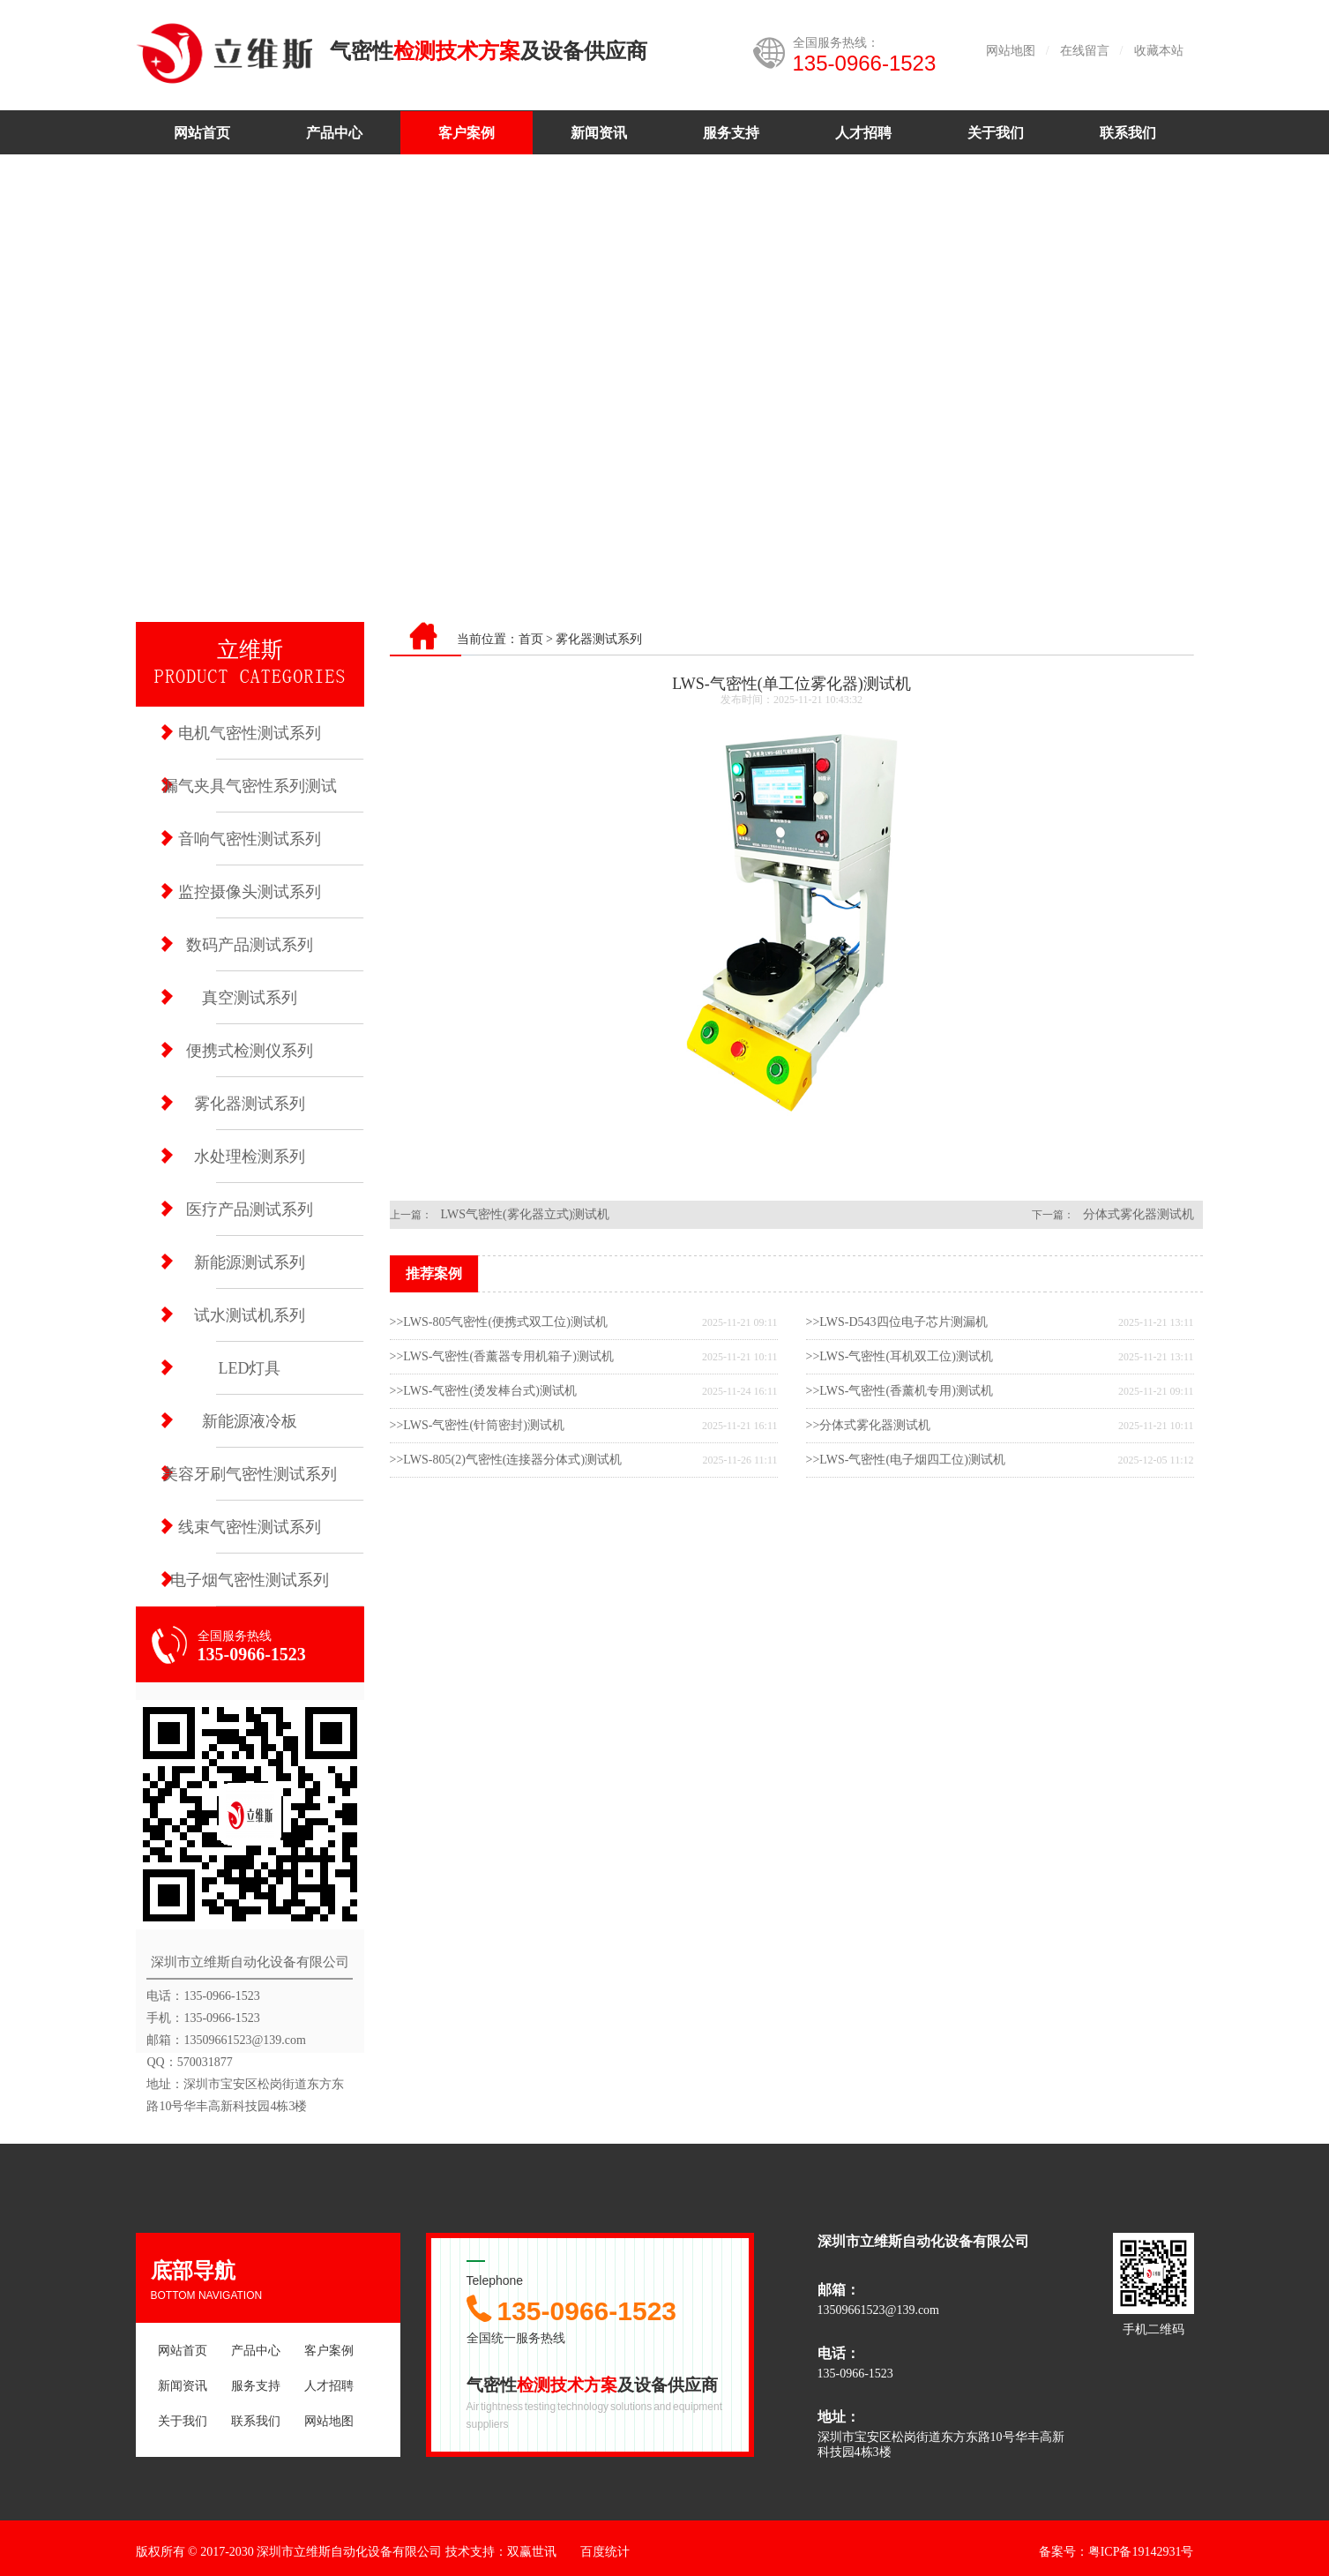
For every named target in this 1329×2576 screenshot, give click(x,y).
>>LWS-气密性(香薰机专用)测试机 (899, 1390)
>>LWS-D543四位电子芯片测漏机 (897, 1322)
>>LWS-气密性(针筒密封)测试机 (477, 1425)
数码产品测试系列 (249, 945)
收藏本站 (1158, 50)
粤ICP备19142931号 (1141, 2551)
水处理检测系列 (249, 1156)
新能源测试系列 (249, 1262)
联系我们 (1128, 132)
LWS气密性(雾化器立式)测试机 (525, 1214)
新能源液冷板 (249, 1421)
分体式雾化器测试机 (1138, 1214)
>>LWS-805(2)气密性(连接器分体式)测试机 (506, 1459)
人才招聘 (863, 132)
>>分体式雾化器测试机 (868, 1425)
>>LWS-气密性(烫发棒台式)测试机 (483, 1390)
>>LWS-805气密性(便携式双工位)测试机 (499, 1322)
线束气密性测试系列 (249, 1527)
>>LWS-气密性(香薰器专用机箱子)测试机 (502, 1356)
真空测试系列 (249, 998)
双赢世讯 (531, 2551)
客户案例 (466, 132)
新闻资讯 (599, 132)
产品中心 (334, 132)
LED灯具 (250, 1368)
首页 (531, 639)
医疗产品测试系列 (249, 1209)
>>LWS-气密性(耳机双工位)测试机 (899, 1356)
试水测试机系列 (249, 1315)
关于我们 (995, 132)
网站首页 (202, 132)
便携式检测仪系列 (249, 1051)
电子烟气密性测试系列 (249, 1580)
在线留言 (1084, 50)
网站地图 (1010, 50)
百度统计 (605, 2551)
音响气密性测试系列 (249, 839)
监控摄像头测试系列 (249, 892)
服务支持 (731, 132)
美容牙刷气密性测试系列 (249, 1474)
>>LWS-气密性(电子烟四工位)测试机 (905, 1459)
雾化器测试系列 (249, 1103)
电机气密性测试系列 (249, 733)
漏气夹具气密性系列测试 (249, 786)
